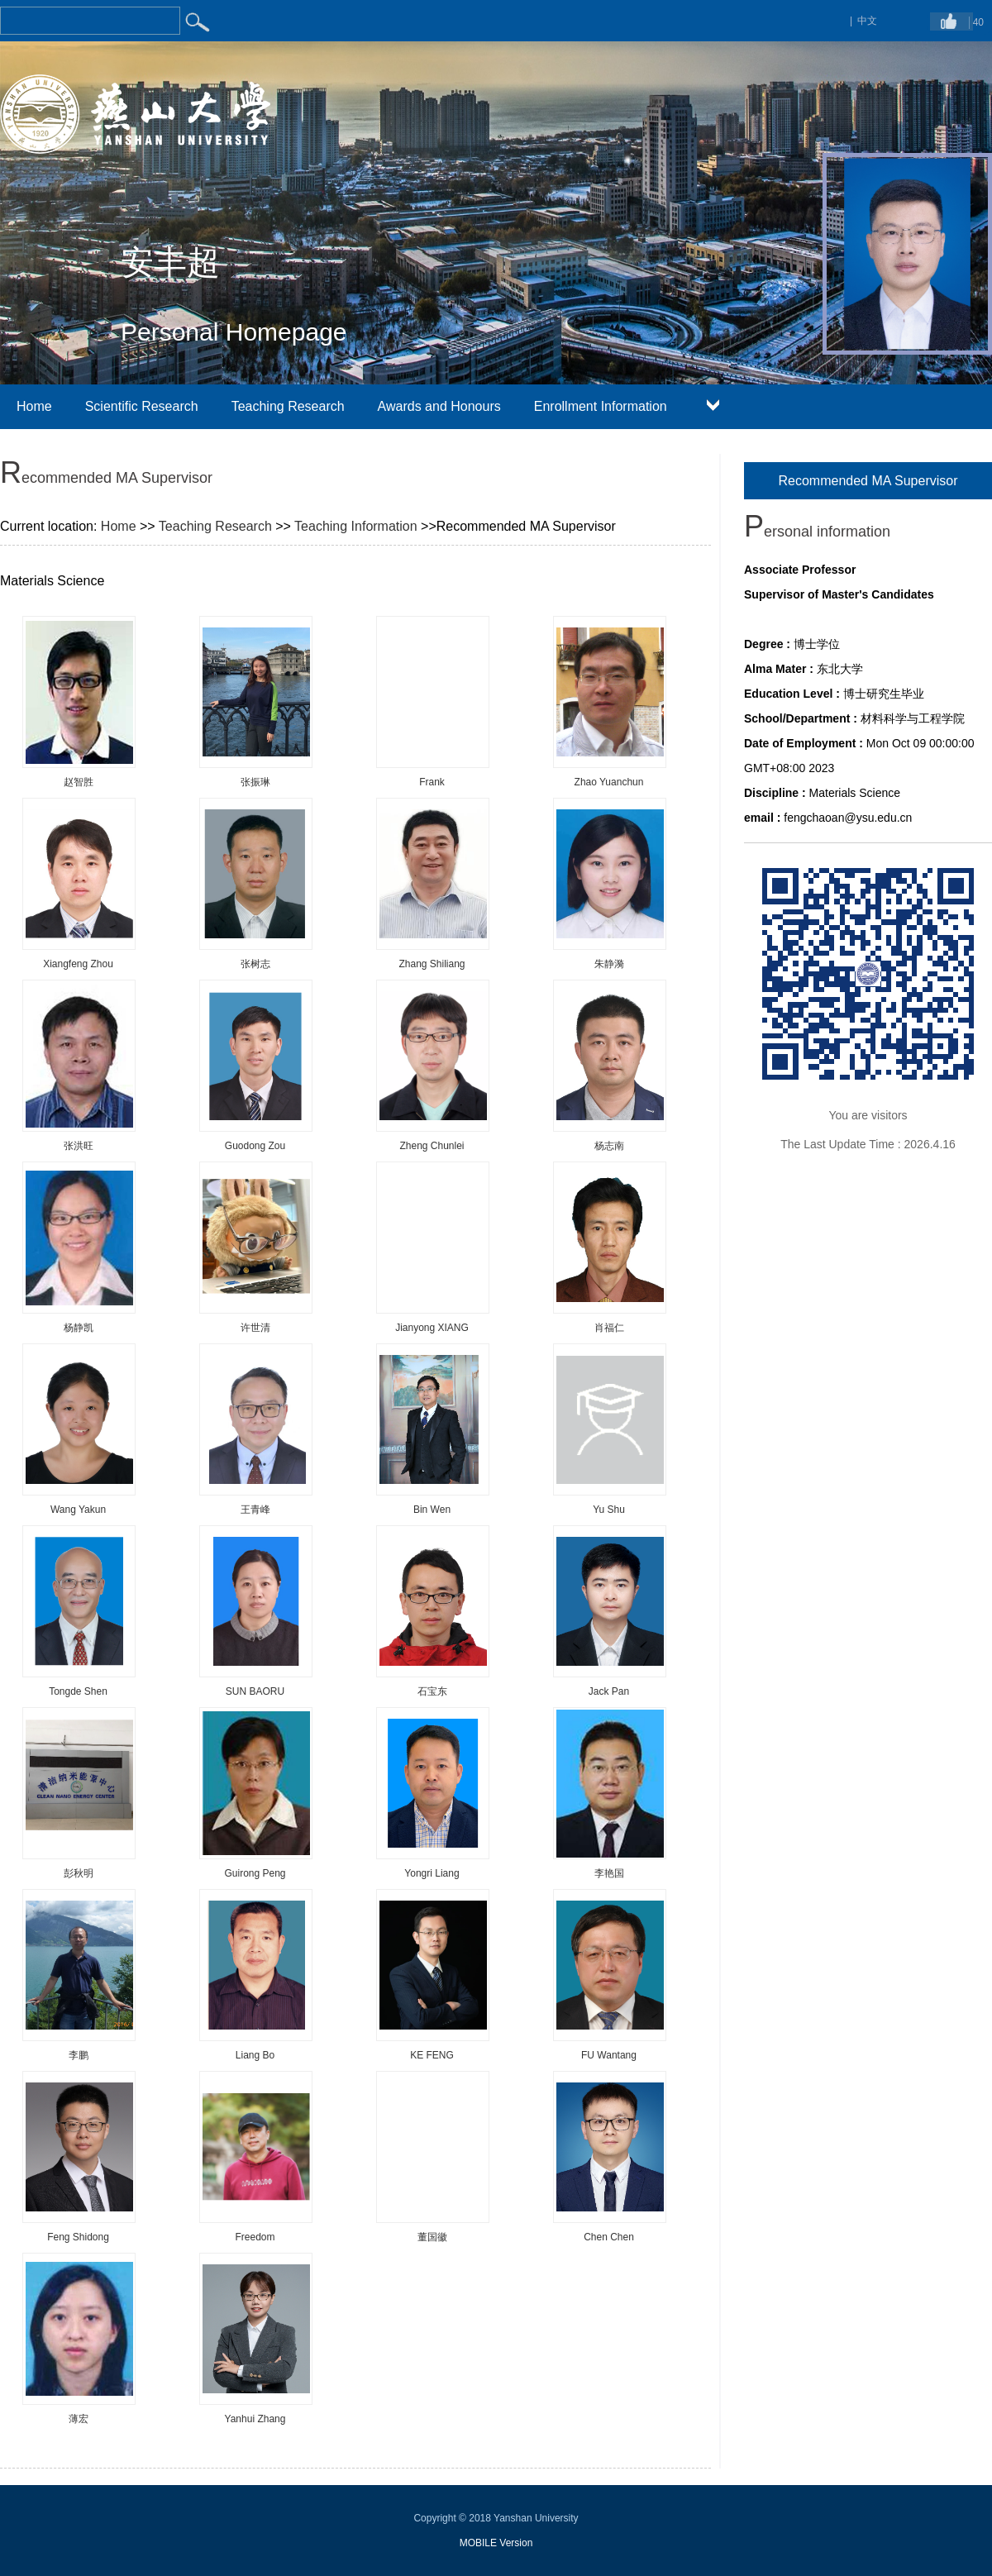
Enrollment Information (600, 406)
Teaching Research (288, 406)
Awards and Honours (439, 406)
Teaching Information (355, 526)
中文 (867, 20)
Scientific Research (141, 406)
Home (34, 406)
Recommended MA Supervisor (868, 481)
